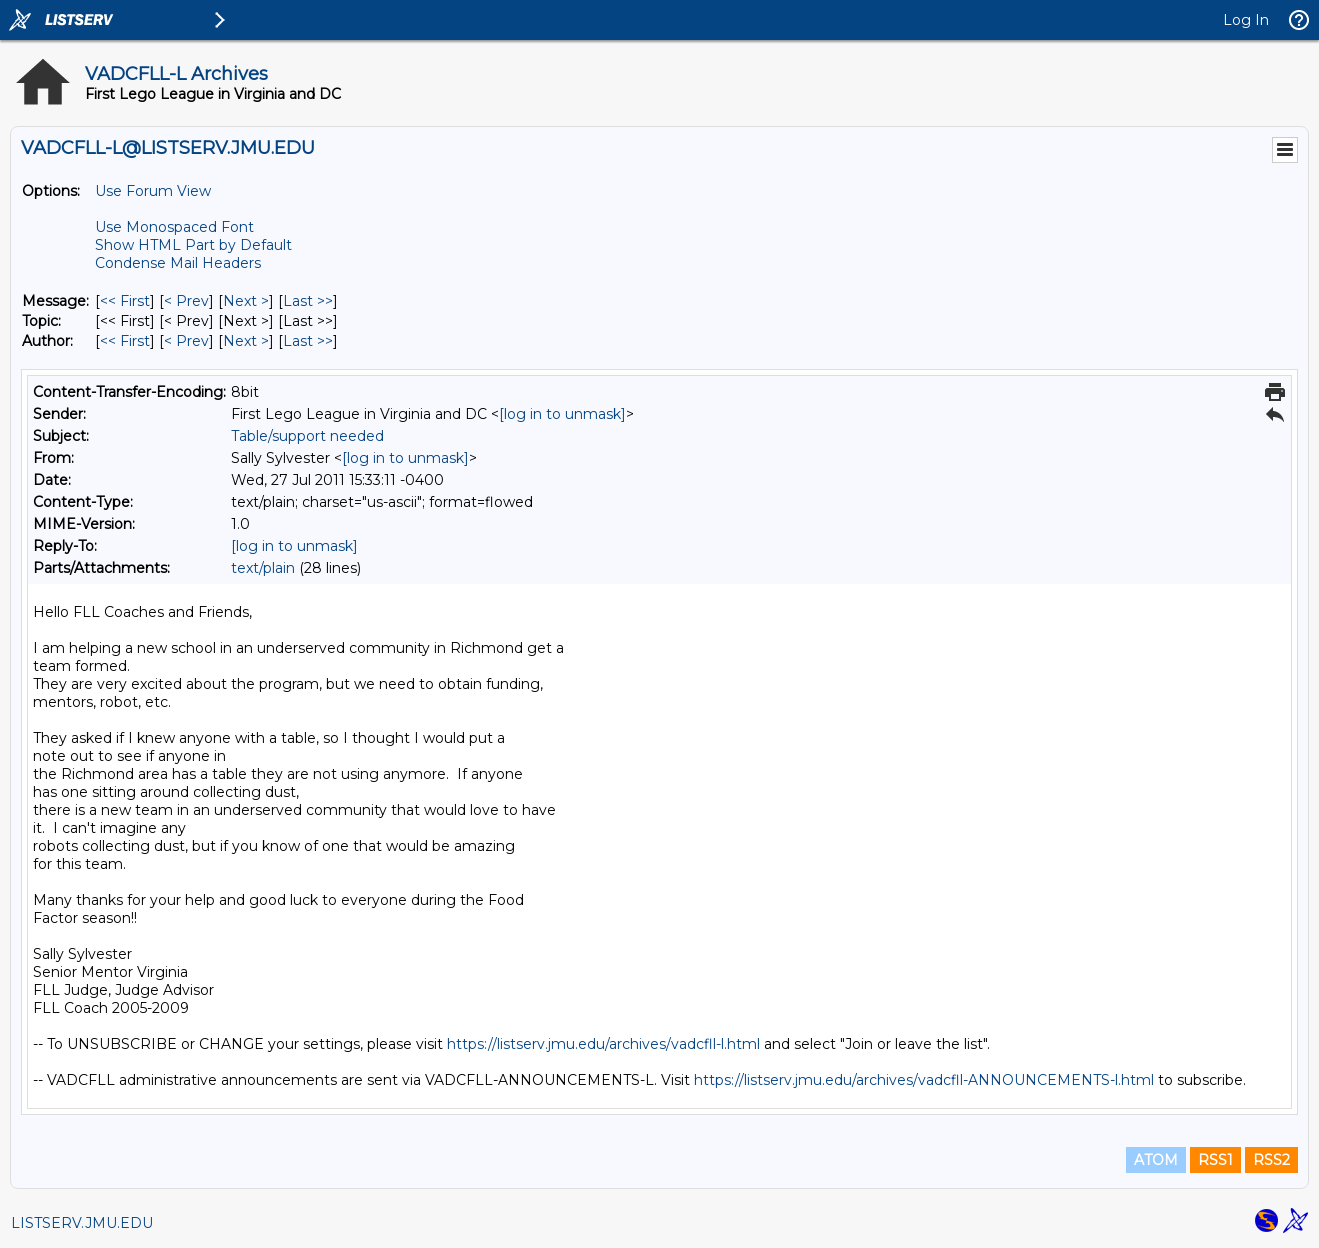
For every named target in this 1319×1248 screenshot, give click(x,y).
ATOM (1156, 1160)
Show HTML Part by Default (193, 245)
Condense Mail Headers (178, 263)
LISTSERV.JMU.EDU (82, 1223)
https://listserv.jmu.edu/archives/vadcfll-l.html (603, 1044)
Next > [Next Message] (246, 301)
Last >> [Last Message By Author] (308, 341)
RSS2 (1271, 1160)
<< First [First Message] (125, 301)
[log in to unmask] (562, 414)
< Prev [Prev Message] (186, 301)
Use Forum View (153, 191)
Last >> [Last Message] (308, 301)
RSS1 (1215, 1160)
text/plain (263, 568)
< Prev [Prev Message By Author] (186, 341)
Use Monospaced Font (174, 227)
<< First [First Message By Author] (125, 341)
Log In (1246, 20)
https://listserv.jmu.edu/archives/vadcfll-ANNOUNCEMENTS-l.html (924, 1080)
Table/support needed (307, 436)
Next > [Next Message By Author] (246, 341)
